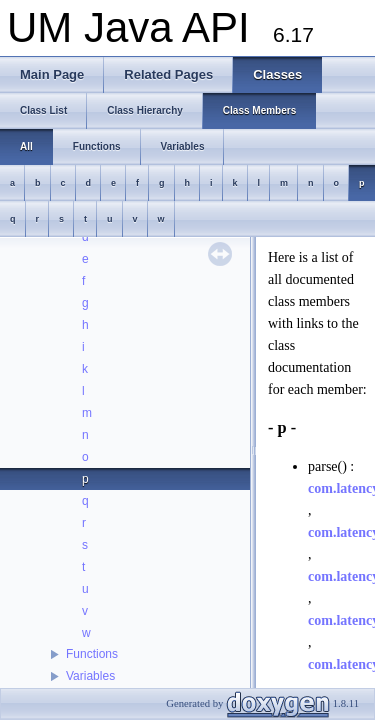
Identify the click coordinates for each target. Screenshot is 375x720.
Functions (92, 654)
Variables (90, 676)
